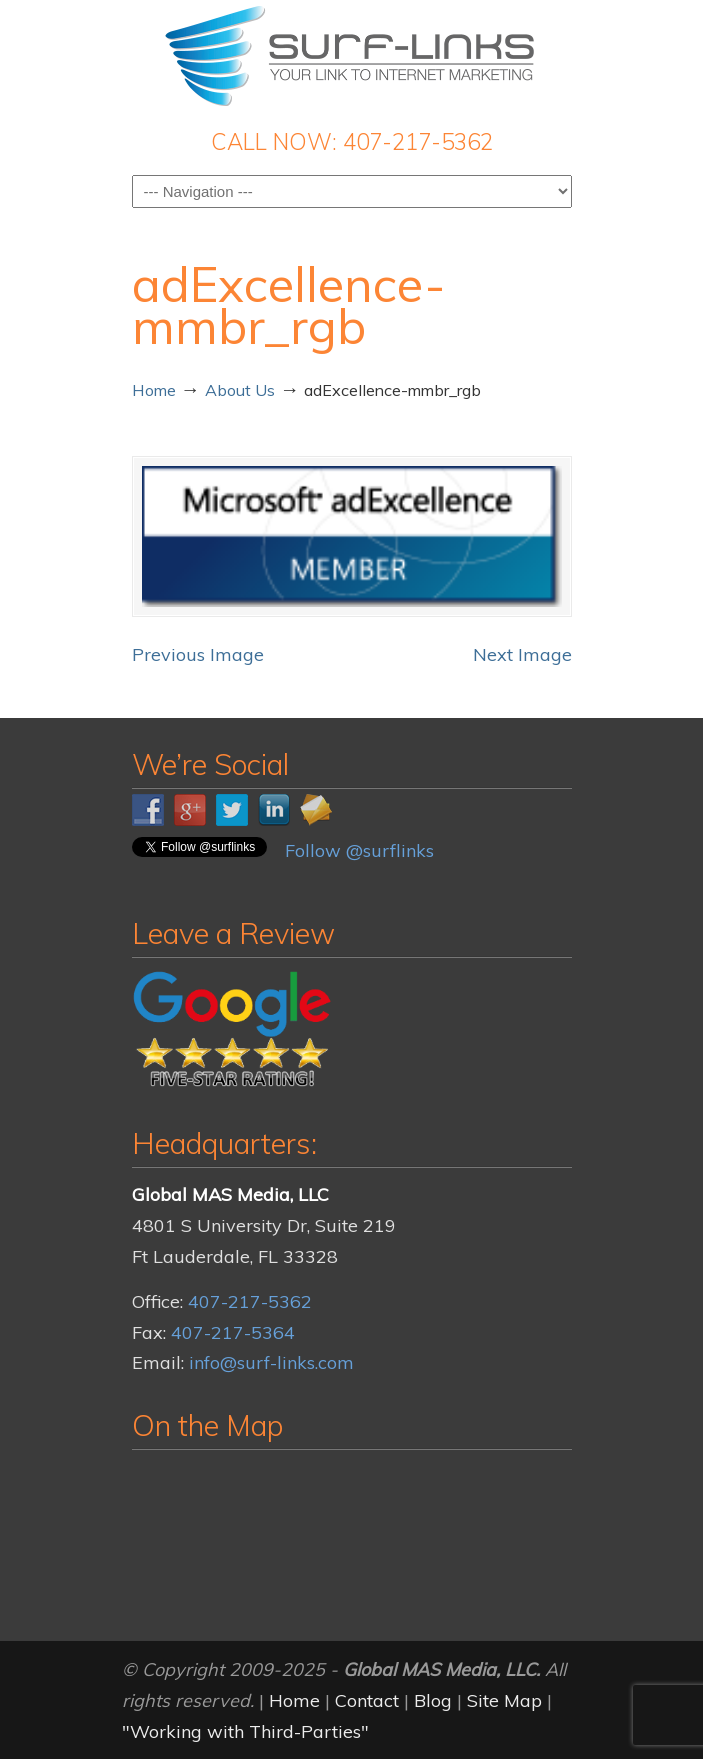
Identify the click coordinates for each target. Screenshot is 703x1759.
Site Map (504, 1700)
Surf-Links (352, 56)
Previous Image (198, 654)
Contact (367, 1700)
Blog (433, 1700)
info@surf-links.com (271, 1362)
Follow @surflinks (359, 850)
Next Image (522, 654)
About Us (240, 390)
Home (154, 390)
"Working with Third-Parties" (245, 1731)
